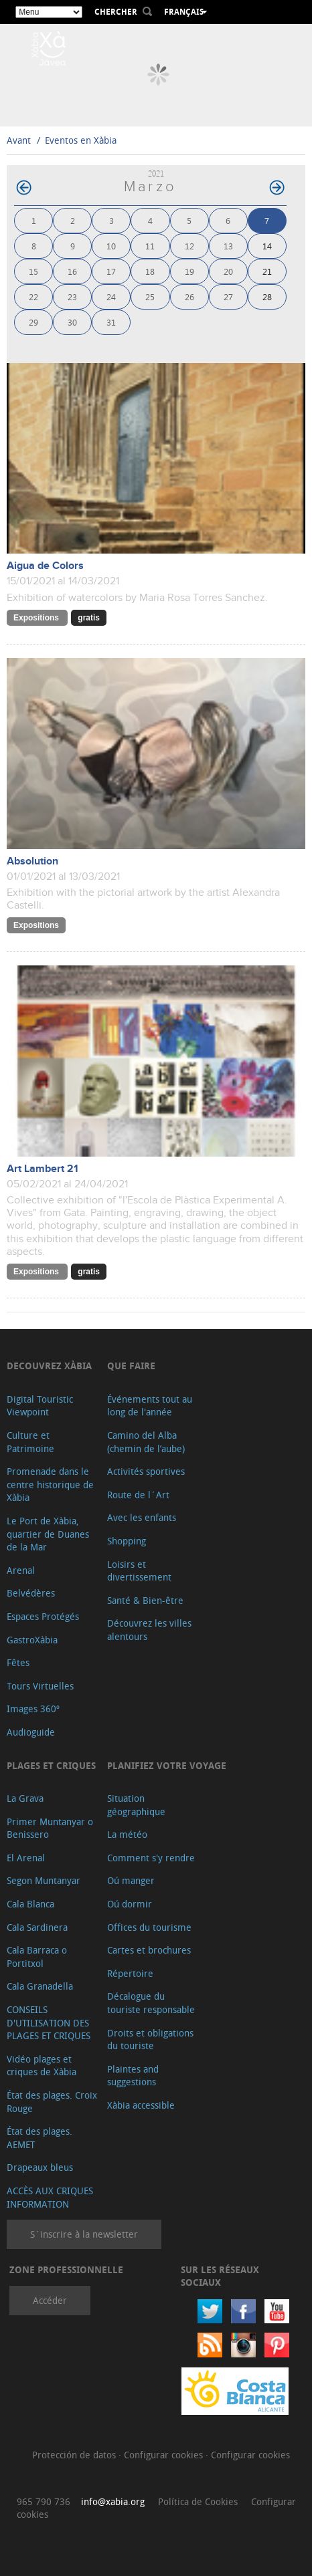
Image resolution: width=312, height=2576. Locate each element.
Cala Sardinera (37, 1927)
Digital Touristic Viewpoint (40, 1406)
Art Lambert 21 (42, 1169)
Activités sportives (146, 1471)
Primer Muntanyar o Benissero (50, 1828)
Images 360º (33, 1708)
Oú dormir (129, 1903)
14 (267, 245)
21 (267, 271)
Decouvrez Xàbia (49, 1365)
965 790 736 (43, 2501)
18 (150, 271)
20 (228, 271)
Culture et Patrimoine (30, 1442)
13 (228, 245)
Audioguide (31, 1732)
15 (33, 271)
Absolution (32, 861)
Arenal (21, 1570)
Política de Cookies (198, 2501)
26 (189, 296)
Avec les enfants (141, 1517)
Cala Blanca (30, 1903)
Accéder (50, 2300)
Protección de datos (75, 2454)
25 (150, 296)
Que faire (131, 1365)
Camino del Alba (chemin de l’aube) (146, 1442)
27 (228, 296)
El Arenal (26, 1857)
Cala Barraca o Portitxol (37, 1957)
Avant (19, 140)
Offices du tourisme (149, 1927)
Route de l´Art (138, 1494)
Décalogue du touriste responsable (151, 2003)
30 (72, 322)
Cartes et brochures (149, 1950)
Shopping (126, 1540)
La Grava (25, 1798)
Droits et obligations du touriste (150, 2039)
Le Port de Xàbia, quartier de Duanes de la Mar (48, 1533)
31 (111, 322)
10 (111, 245)
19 (189, 271)
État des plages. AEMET (39, 2138)
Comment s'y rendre (151, 1857)
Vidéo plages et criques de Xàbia (41, 2066)
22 (33, 296)
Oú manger (131, 1880)
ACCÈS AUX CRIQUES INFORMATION (50, 2197)
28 (267, 296)
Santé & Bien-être (145, 1600)
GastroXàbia (32, 1639)
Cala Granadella (40, 1986)
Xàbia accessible (141, 2105)
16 (72, 271)
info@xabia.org (113, 2501)
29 (33, 322)
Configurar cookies (165, 2454)
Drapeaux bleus (40, 2167)
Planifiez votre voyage (166, 1765)
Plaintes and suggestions (133, 2076)
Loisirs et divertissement (139, 1571)
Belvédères (31, 1593)
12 (189, 245)
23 (72, 296)
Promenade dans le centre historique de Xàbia (50, 1484)
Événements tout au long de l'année (149, 1406)
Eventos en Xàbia (80, 140)
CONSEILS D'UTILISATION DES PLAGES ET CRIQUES (48, 2022)
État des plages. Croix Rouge (52, 2102)
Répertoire (130, 1973)
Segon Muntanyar (43, 1880)
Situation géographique (136, 1805)
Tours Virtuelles (40, 1685)
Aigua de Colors (45, 566)
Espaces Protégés (43, 1616)
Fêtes (18, 1662)
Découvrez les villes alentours (149, 1630)
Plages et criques (51, 1765)
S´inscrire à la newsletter (84, 2234)
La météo (127, 1834)
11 (150, 245)
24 (111, 296)
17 (111, 271)
